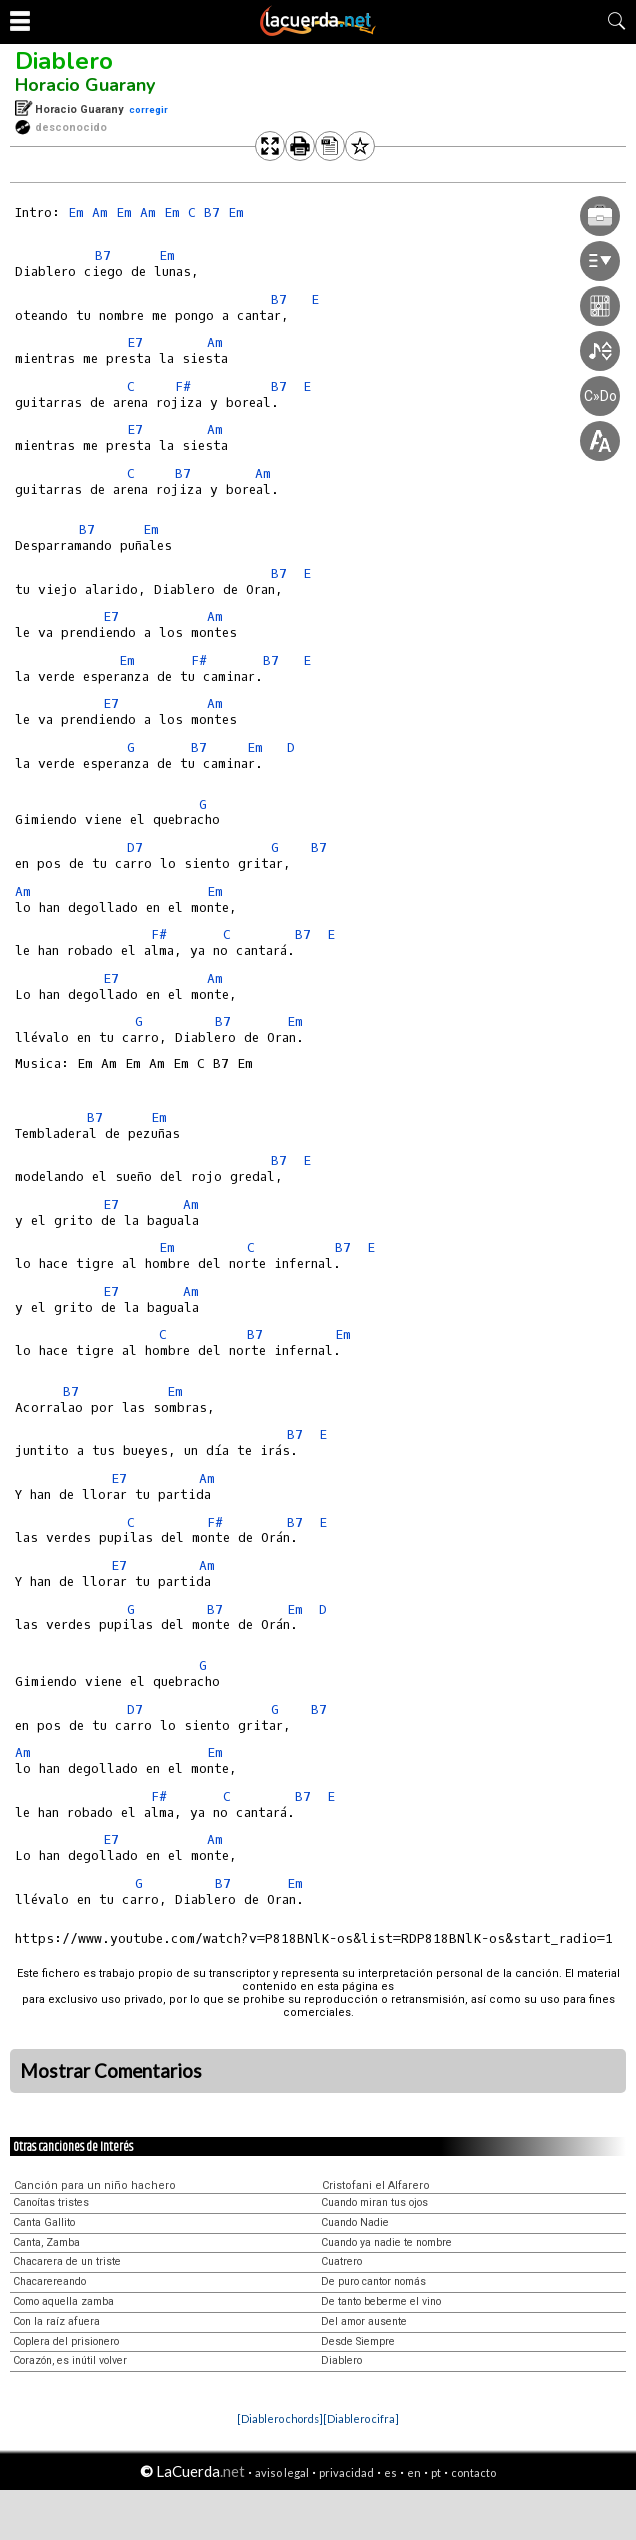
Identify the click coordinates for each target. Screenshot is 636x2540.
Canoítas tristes (51, 2202)
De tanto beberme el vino (381, 2301)
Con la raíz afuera (56, 2321)
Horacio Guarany (85, 85)
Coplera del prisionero (66, 2341)
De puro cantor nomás (373, 2281)
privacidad (346, 2472)
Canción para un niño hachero (95, 2185)
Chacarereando (49, 2281)
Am (100, 212)
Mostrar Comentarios (111, 2071)
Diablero (64, 61)
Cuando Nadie (355, 2222)
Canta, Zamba (46, 2242)
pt (436, 2472)
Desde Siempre (358, 2341)
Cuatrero (341, 2261)
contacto (473, 2472)
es (390, 2472)
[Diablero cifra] (361, 2418)
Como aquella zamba (63, 2301)
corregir (148, 109)
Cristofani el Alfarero (376, 2185)
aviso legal (282, 2472)
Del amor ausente (364, 2321)
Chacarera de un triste (67, 2261)
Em (76, 212)
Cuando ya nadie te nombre (386, 2242)
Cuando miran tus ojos (374, 2202)
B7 (212, 212)
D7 (135, 847)
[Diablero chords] (280, 2418)
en (414, 2472)
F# (183, 386)
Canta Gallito (44, 2222)
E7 (135, 342)
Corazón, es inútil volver (70, 2360)
